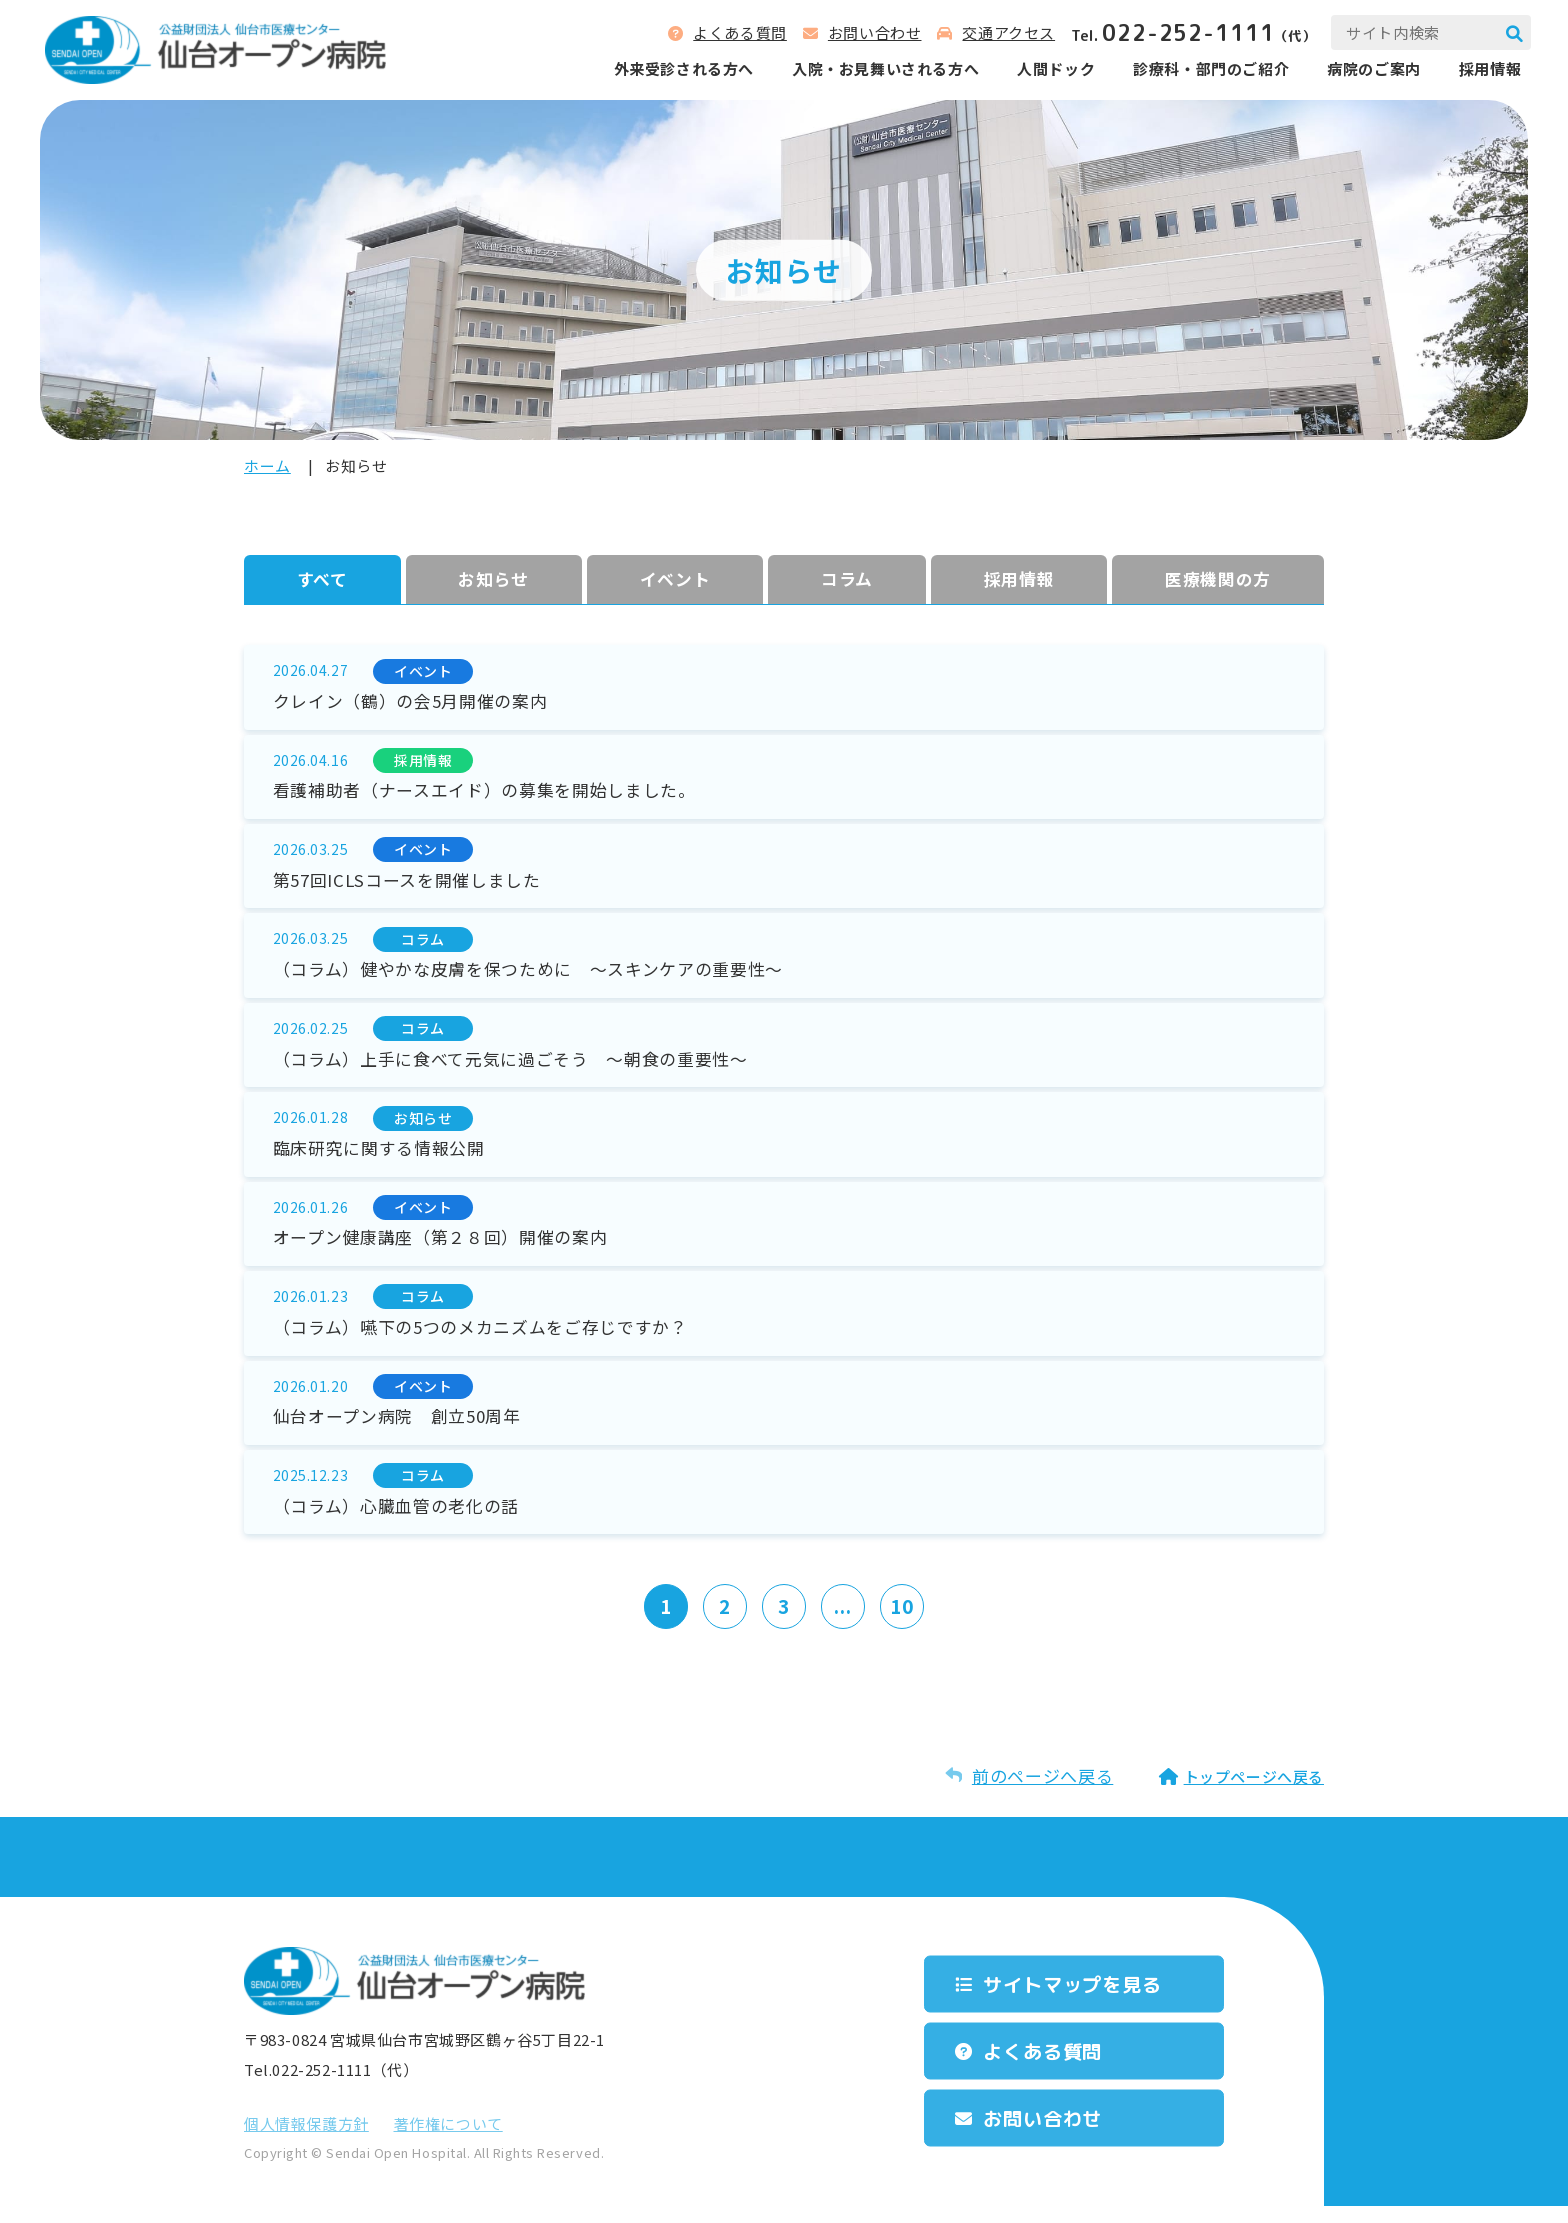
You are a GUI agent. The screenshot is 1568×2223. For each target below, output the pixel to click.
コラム (847, 579)
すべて (322, 579)
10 (904, 1623)
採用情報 (1487, 69)
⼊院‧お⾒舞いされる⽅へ (882, 69)
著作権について (448, 2140)
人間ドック (1053, 69)
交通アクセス (1005, 33)
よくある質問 (737, 33)
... (843, 1623)
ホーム (267, 465)
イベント (675, 579)
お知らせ (493, 579)
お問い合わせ (872, 33)
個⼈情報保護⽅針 (306, 2140)
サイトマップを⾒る (1078, 2001)
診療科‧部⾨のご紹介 (1208, 69)
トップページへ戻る (1254, 1793)
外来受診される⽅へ (680, 69)
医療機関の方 (1218, 579)
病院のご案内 (1371, 69)
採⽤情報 (1019, 579)
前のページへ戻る (1042, 1792)
